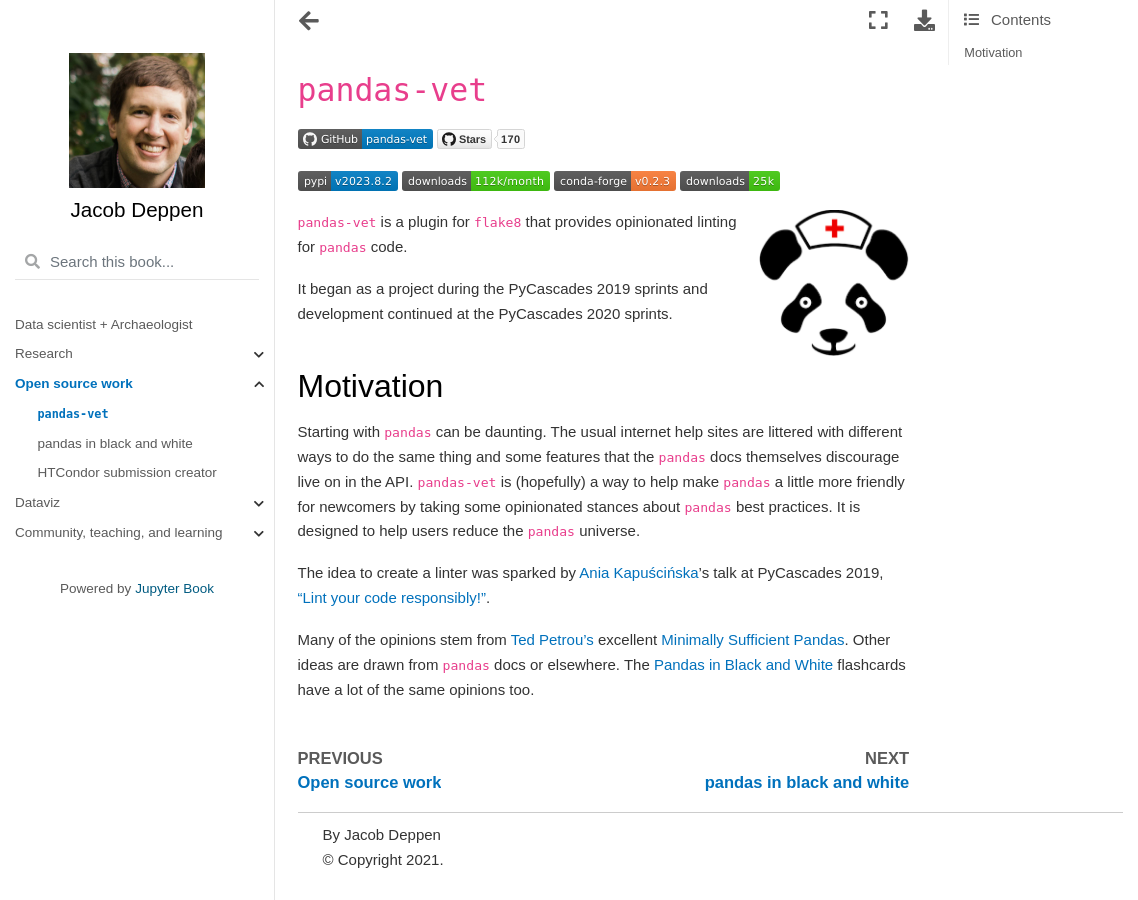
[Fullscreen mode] (878, 21)
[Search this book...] (137, 262)
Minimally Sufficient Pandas (752, 639)
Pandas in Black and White (743, 664)
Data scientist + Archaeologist (103, 324)
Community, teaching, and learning (119, 532)
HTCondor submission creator (127, 472)
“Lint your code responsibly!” (392, 597)
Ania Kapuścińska (638, 572)
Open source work (74, 383)
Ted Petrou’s (552, 639)
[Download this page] (925, 21)
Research (44, 353)
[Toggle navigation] (310, 23)
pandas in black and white (115, 443)
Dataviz (37, 502)
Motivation (993, 52)
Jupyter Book (174, 588)
